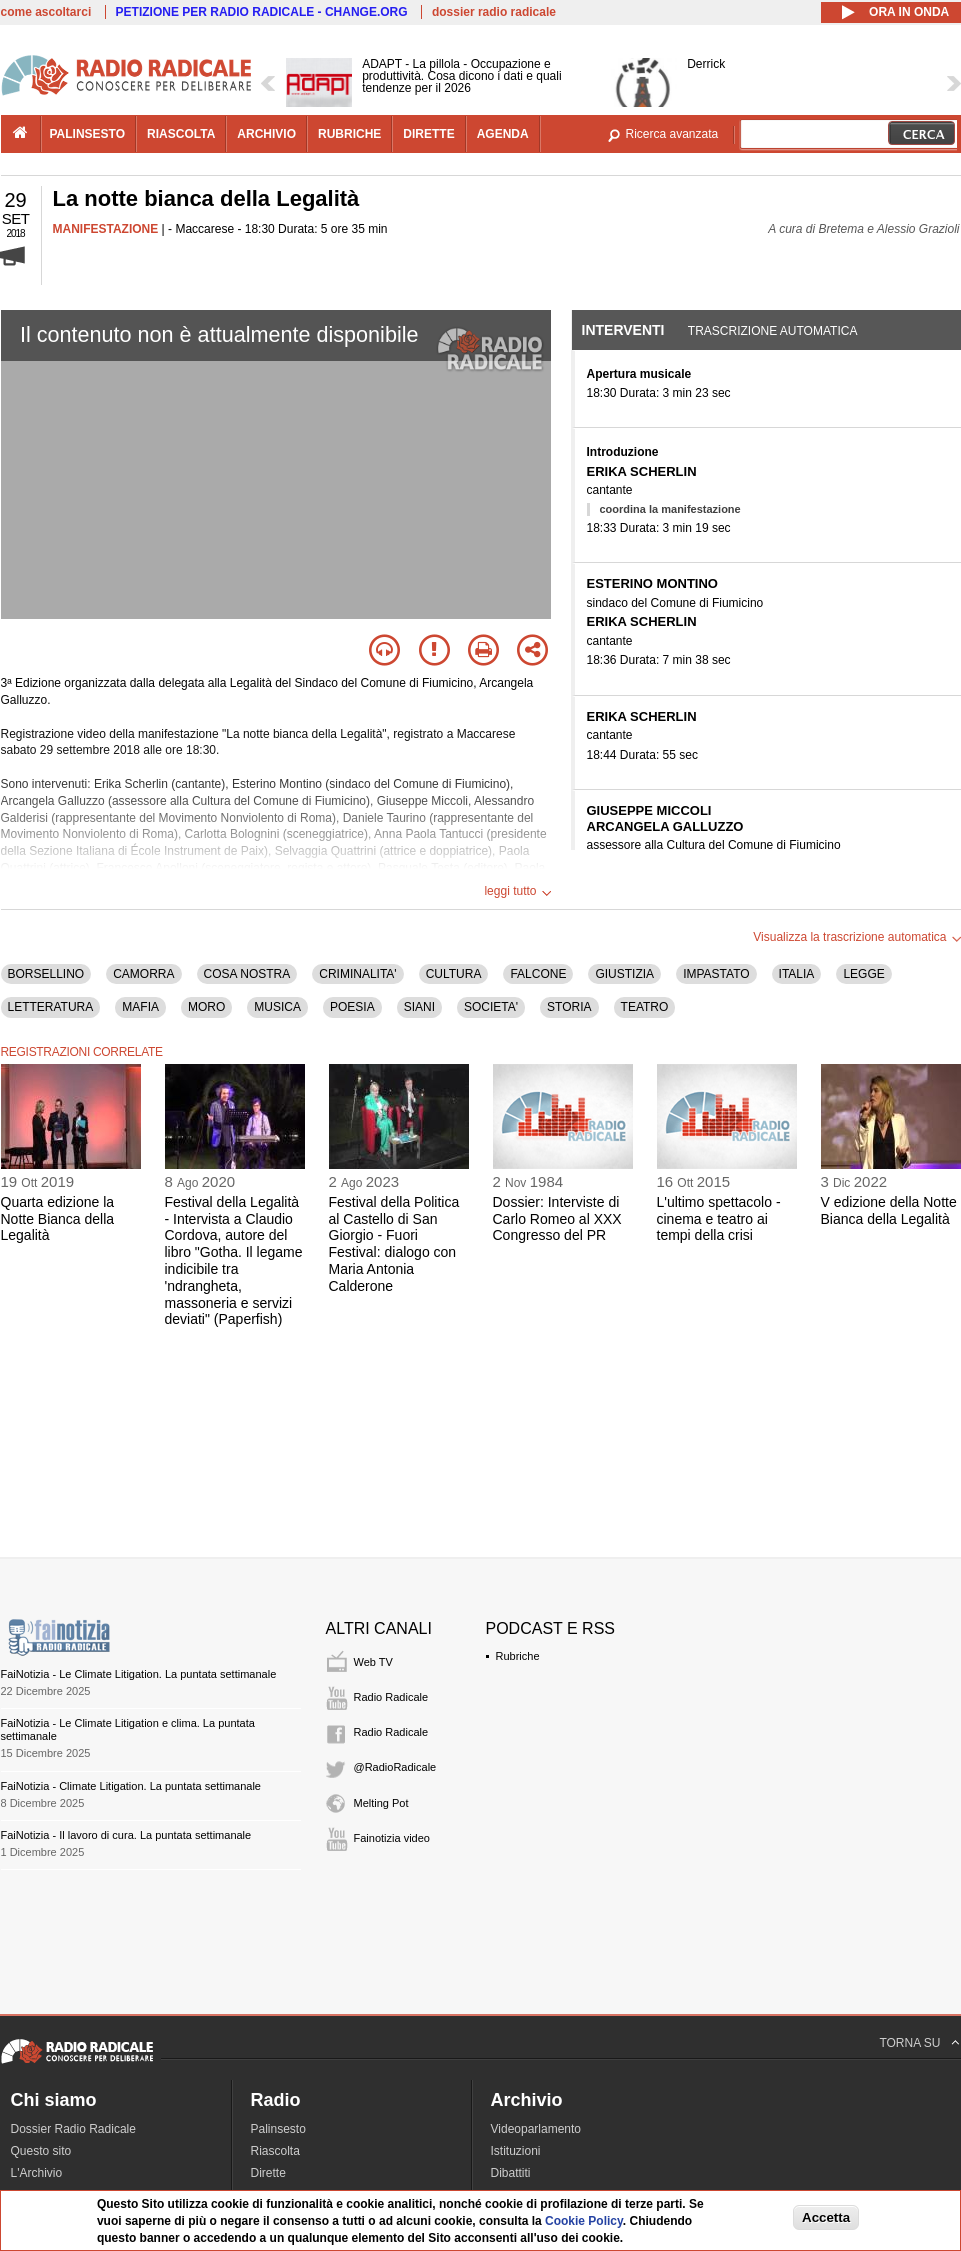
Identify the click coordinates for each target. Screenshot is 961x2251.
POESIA (352, 1007)
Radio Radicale (391, 1697)
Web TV (373, 1662)
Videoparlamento (536, 2129)
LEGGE (863, 974)
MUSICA (277, 1007)
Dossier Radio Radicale (73, 2129)
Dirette (268, 2173)
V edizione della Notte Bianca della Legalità (889, 1210)
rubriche (349, 134)
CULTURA (454, 974)
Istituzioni (516, 2151)
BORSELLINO (46, 974)
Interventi (623, 330)
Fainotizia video (392, 1838)
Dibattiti (511, 2173)
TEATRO (645, 1007)
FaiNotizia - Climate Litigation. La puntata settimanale (131, 1786)
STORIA (569, 1007)
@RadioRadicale (395, 1767)
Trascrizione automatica (773, 331)
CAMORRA (143, 974)
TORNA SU (909, 2043)
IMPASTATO (716, 974)
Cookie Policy (584, 2221)
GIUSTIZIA (624, 974)
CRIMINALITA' (357, 974)
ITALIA (797, 974)
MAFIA (140, 1007)
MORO (206, 1007)
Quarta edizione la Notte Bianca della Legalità (58, 1219)
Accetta (826, 2217)
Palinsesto (278, 2129)
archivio (266, 134)
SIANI (419, 1007)
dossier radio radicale (494, 12)
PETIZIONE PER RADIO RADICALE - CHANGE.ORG (262, 12)
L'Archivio (37, 2173)
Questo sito (41, 2151)
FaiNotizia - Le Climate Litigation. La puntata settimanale (139, 1674)
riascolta (181, 134)
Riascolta (275, 2151)
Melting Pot (381, 1803)
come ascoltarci (46, 12)
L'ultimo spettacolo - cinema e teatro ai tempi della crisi (719, 1219)
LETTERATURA (51, 1007)
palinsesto (88, 134)
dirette (428, 134)
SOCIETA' (491, 1007)
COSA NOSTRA (247, 974)
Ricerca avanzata (672, 134)
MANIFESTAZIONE (106, 229)
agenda (503, 134)
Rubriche (518, 1656)
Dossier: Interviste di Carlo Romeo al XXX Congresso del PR (557, 1219)
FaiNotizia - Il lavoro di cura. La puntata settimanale (126, 1835)
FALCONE (538, 974)
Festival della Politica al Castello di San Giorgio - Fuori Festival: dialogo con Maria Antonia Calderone (394, 1244)
